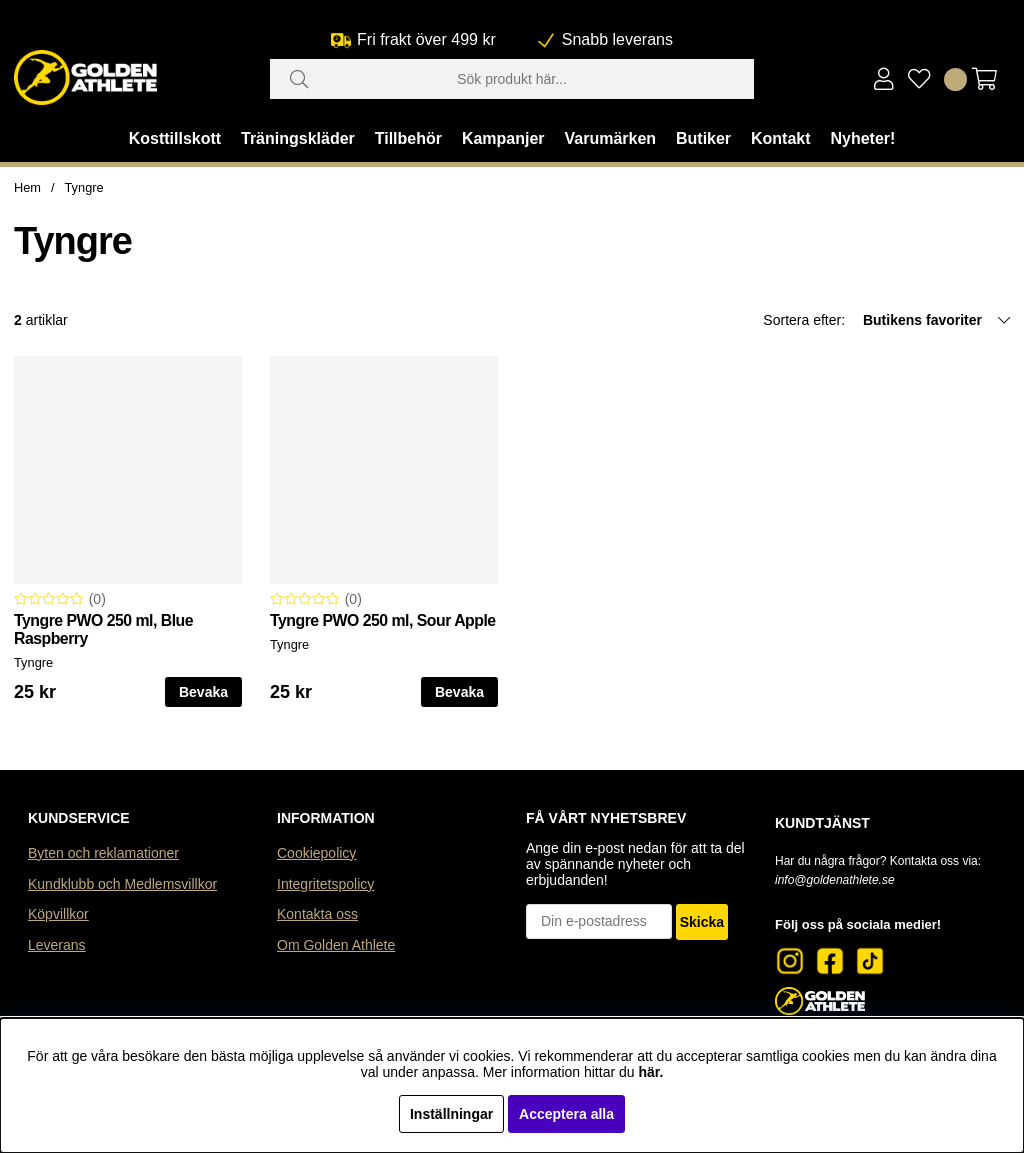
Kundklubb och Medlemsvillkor (122, 884)
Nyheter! (862, 138)
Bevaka (203, 692)
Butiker (703, 138)
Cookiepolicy (316, 853)
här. (650, 1072)
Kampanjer (503, 138)
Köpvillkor (58, 914)
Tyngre (84, 187)
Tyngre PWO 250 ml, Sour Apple (383, 620)
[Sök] (512, 79)
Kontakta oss (317, 914)
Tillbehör (408, 138)
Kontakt (781, 138)
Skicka (702, 922)
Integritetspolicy (325, 884)
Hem (27, 187)
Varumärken (610, 138)
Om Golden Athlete (336, 945)
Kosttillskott (175, 138)
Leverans (57, 945)
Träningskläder (298, 138)
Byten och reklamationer (103, 853)
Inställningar (451, 1114)
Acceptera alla (566, 1114)
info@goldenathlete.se (835, 880)
